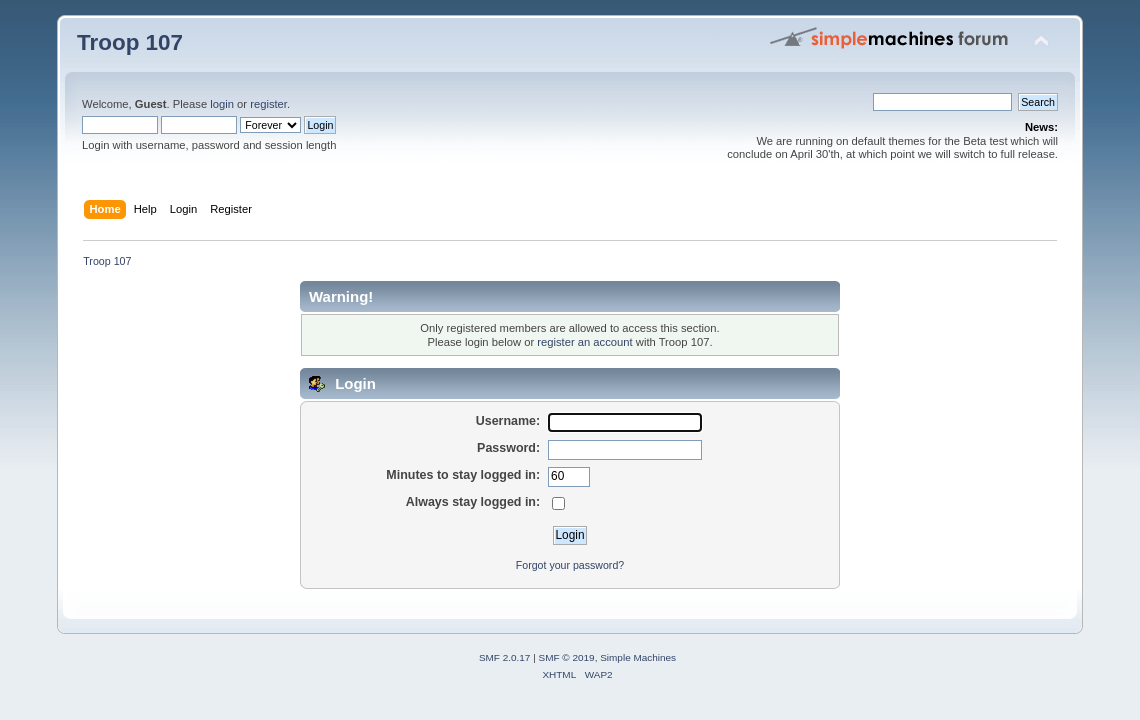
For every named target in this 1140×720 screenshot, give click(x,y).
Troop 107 (130, 42)
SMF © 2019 (567, 657)
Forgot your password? (570, 565)
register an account (584, 342)
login (222, 104)
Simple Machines (638, 657)
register (268, 104)
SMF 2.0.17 (505, 657)
